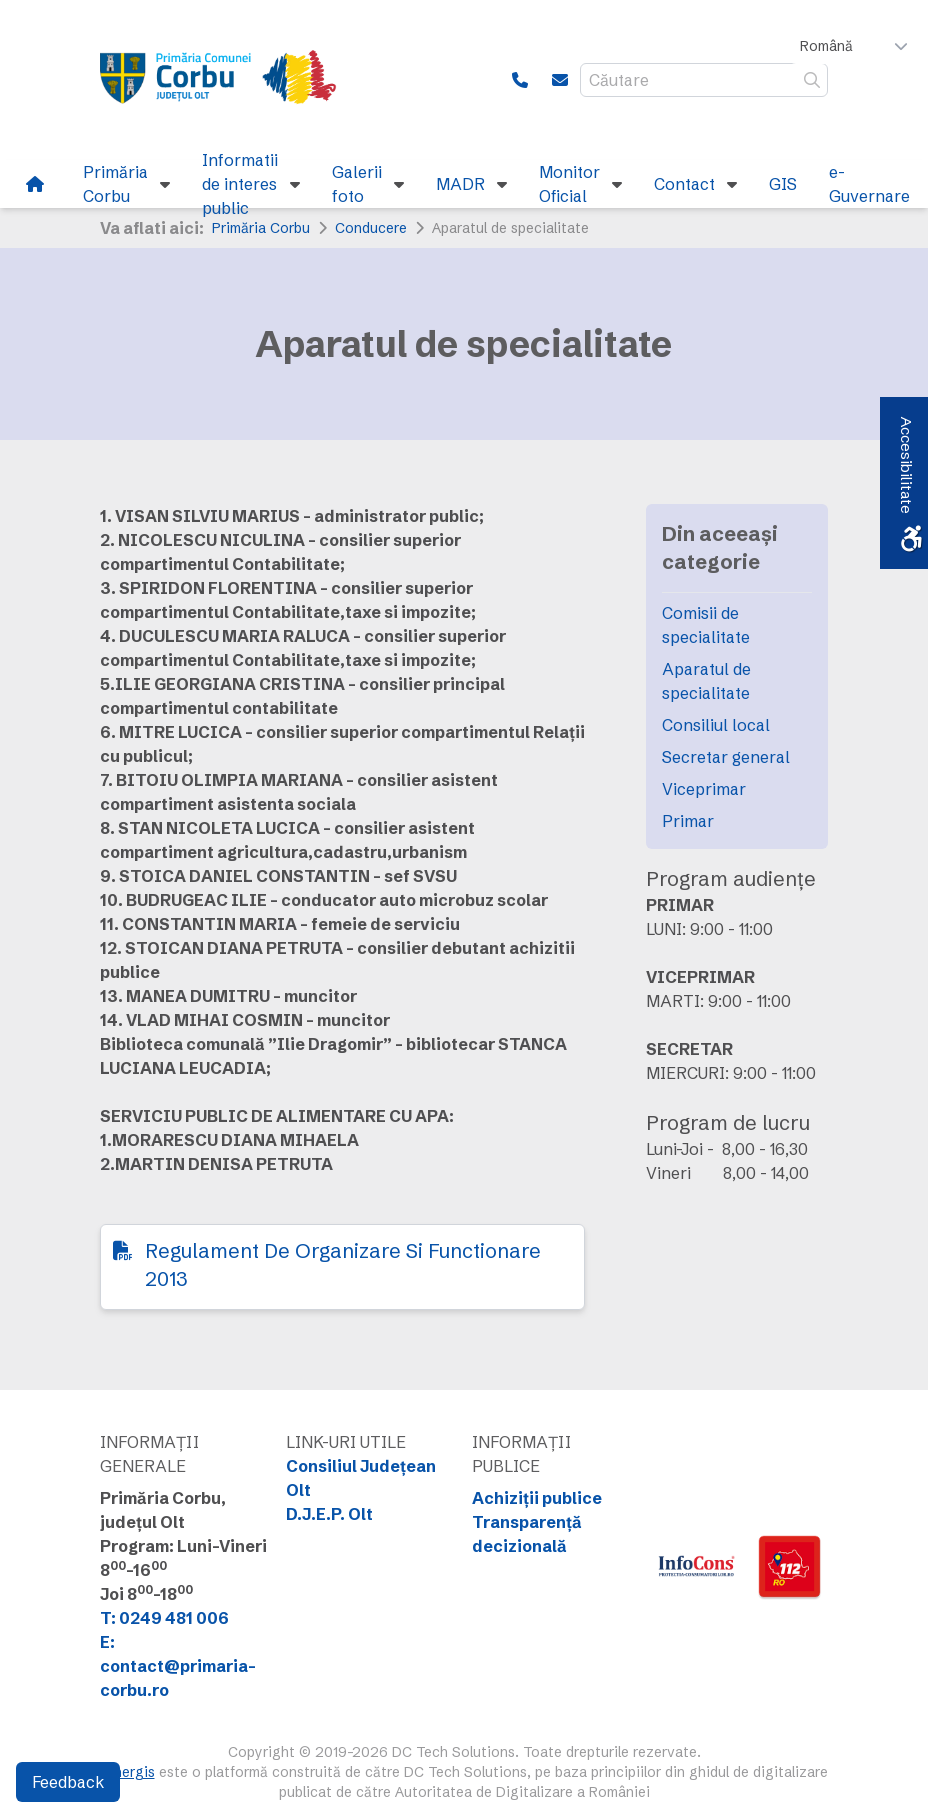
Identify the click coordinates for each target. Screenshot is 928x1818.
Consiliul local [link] (716, 725)
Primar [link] (688, 821)
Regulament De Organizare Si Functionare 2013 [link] (343, 1264)
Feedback (68, 1782)
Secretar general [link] (726, 757)
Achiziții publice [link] (537, 1498)
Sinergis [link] (128, 1772)
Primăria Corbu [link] (261, 228)
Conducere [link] (371, 228)
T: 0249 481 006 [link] (164, 1618)
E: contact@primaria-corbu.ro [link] (178, 1666)
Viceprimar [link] (704, 789)
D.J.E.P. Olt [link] (329, 1514)
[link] (230, 80)
